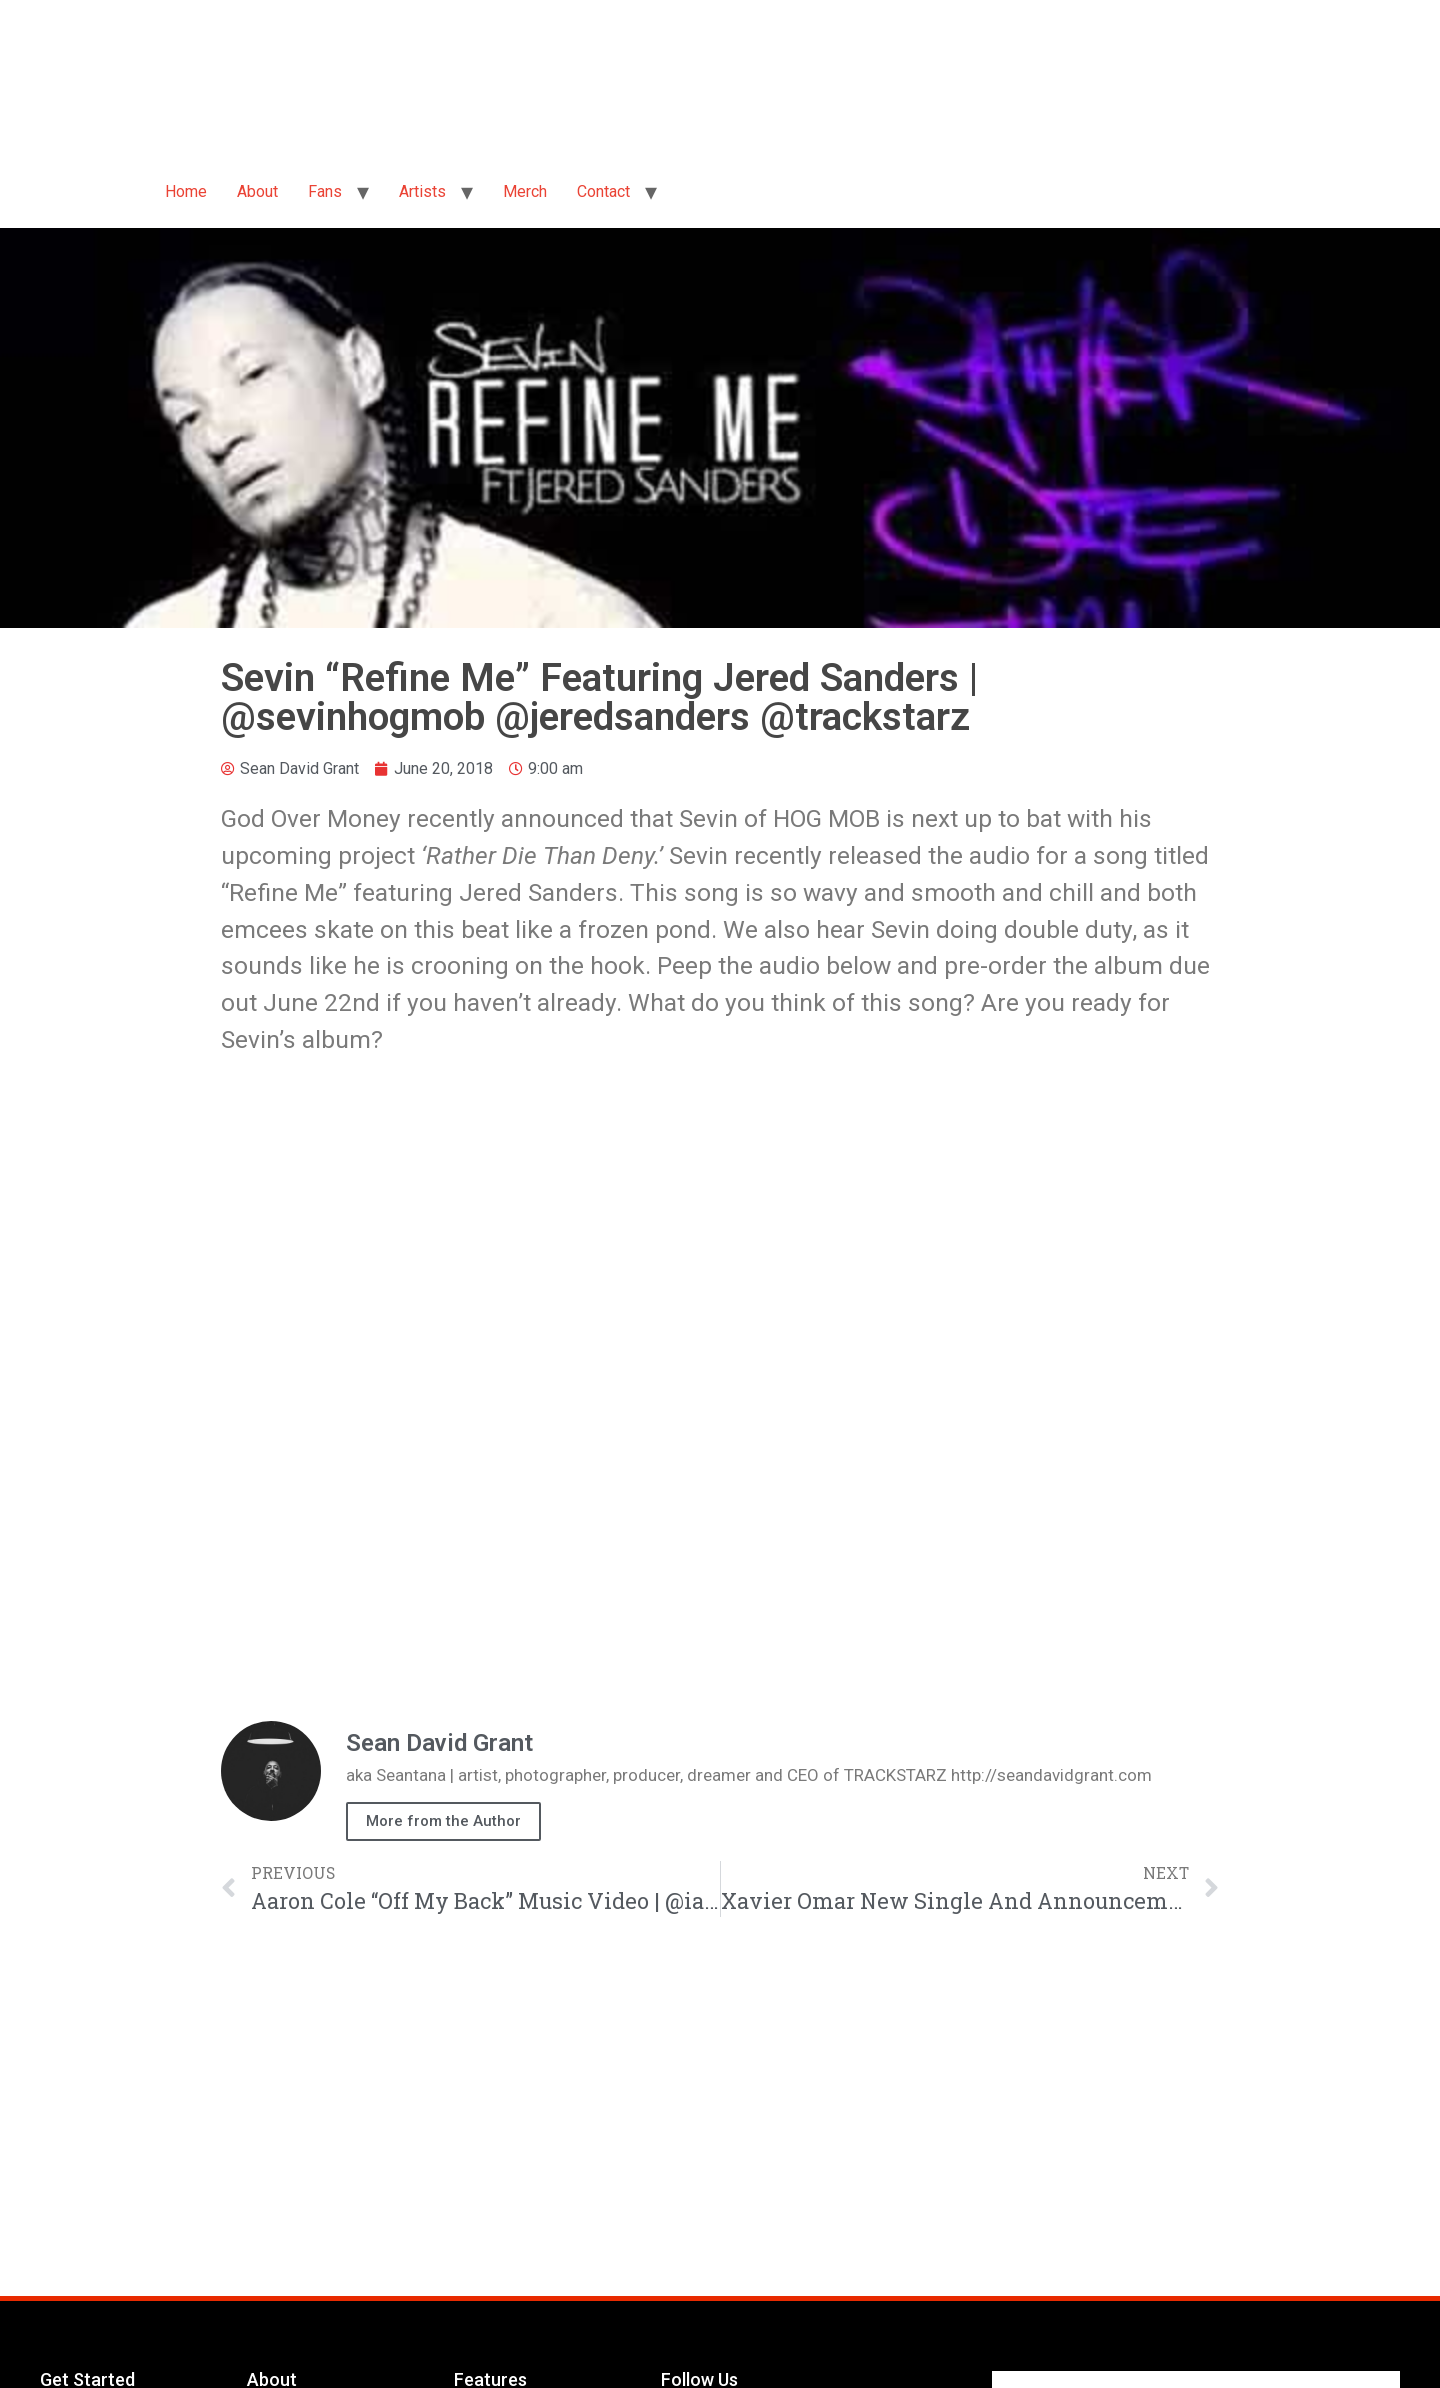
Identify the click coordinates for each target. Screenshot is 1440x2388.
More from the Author (443, 1821)
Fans (325, 191)
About (257, 191)
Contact (603, 191)
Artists (422, 191)
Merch (525, 191)
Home (186, 191)
